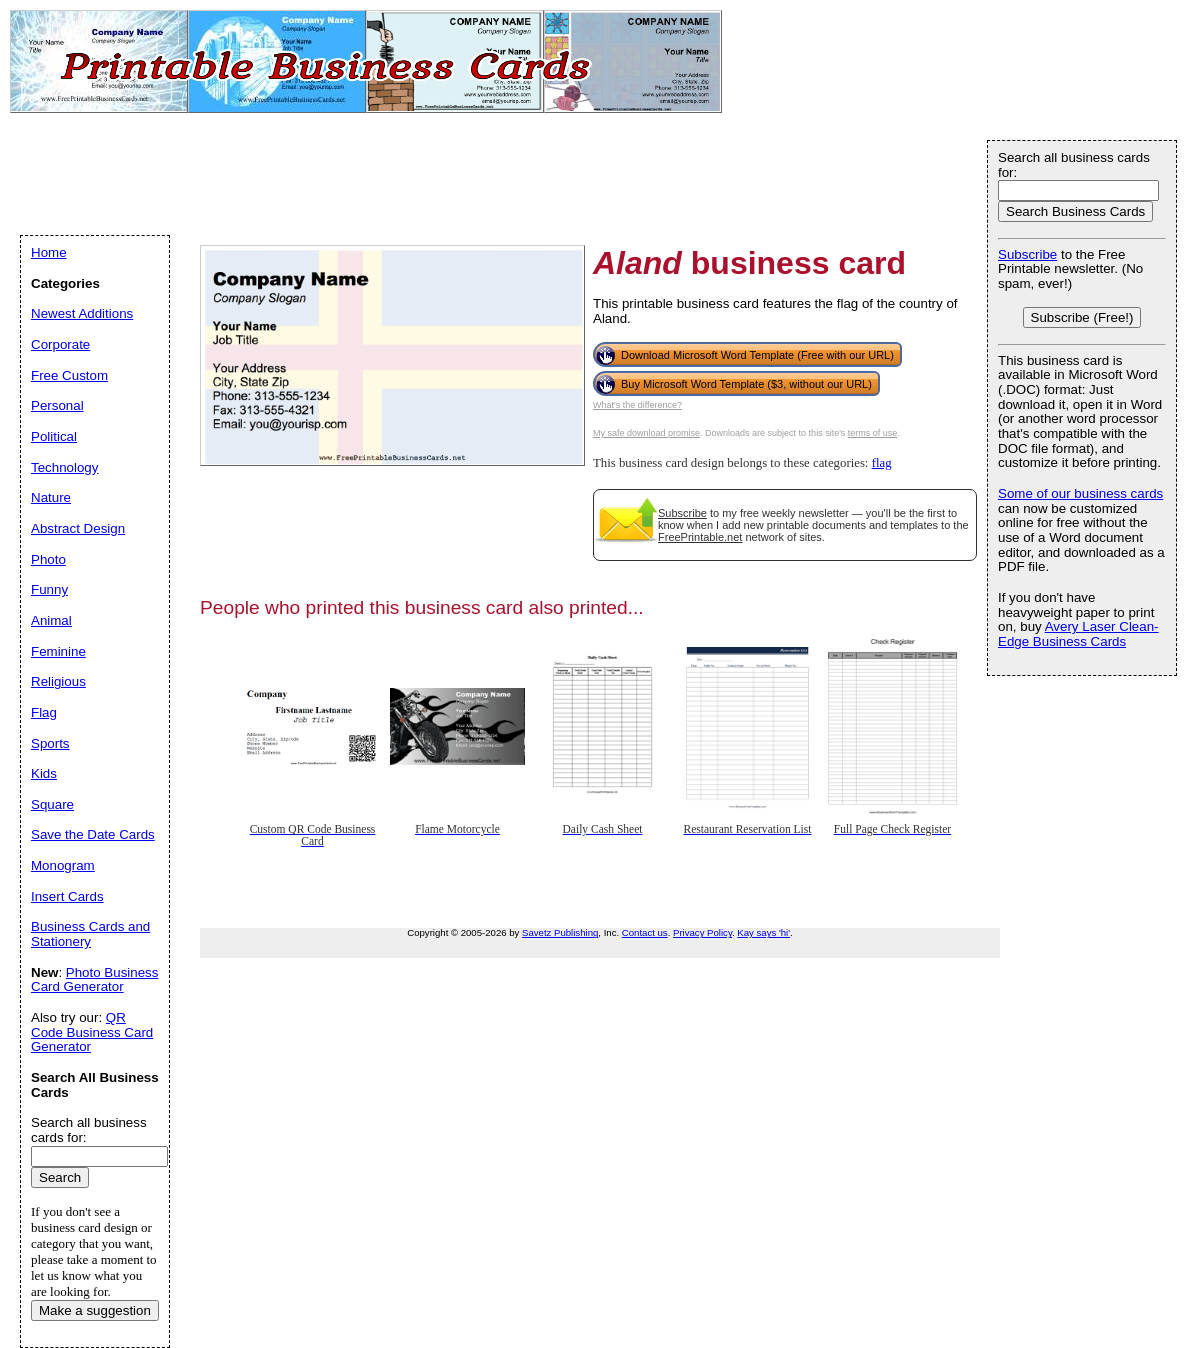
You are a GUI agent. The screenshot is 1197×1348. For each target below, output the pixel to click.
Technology (64, 467)
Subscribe (682, 513)
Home (49, 252)
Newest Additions (82, 313)
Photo (48, 559)
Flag (44, 712)
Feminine (58, 651)
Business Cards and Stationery (90, 934)
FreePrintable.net (700, 537)
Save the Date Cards (93, 834)
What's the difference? (637, 405)
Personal (57, 405)
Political (54, 436)
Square (52, 804)
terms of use (873, 433)
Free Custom (69, 375)
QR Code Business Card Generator (92, 1032)
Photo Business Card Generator (94, 980)
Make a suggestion (95, 1310)
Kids (44, 773)
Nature (51, 497)
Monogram (63, 865)
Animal (51, 620)
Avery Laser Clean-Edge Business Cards (1078, 634)
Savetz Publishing (560, 932)
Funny (49, 589)
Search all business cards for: (1074, 165)
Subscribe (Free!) (1082, 317)
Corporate (60, 344)
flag (882, 463)
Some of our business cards (1080, 493)
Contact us (645, 932)
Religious (58, 681)
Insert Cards (67, 896)
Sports (50, 743)
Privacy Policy (702, 932)
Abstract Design (78, 528)
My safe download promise (646, 433)
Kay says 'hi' (763, 932)
